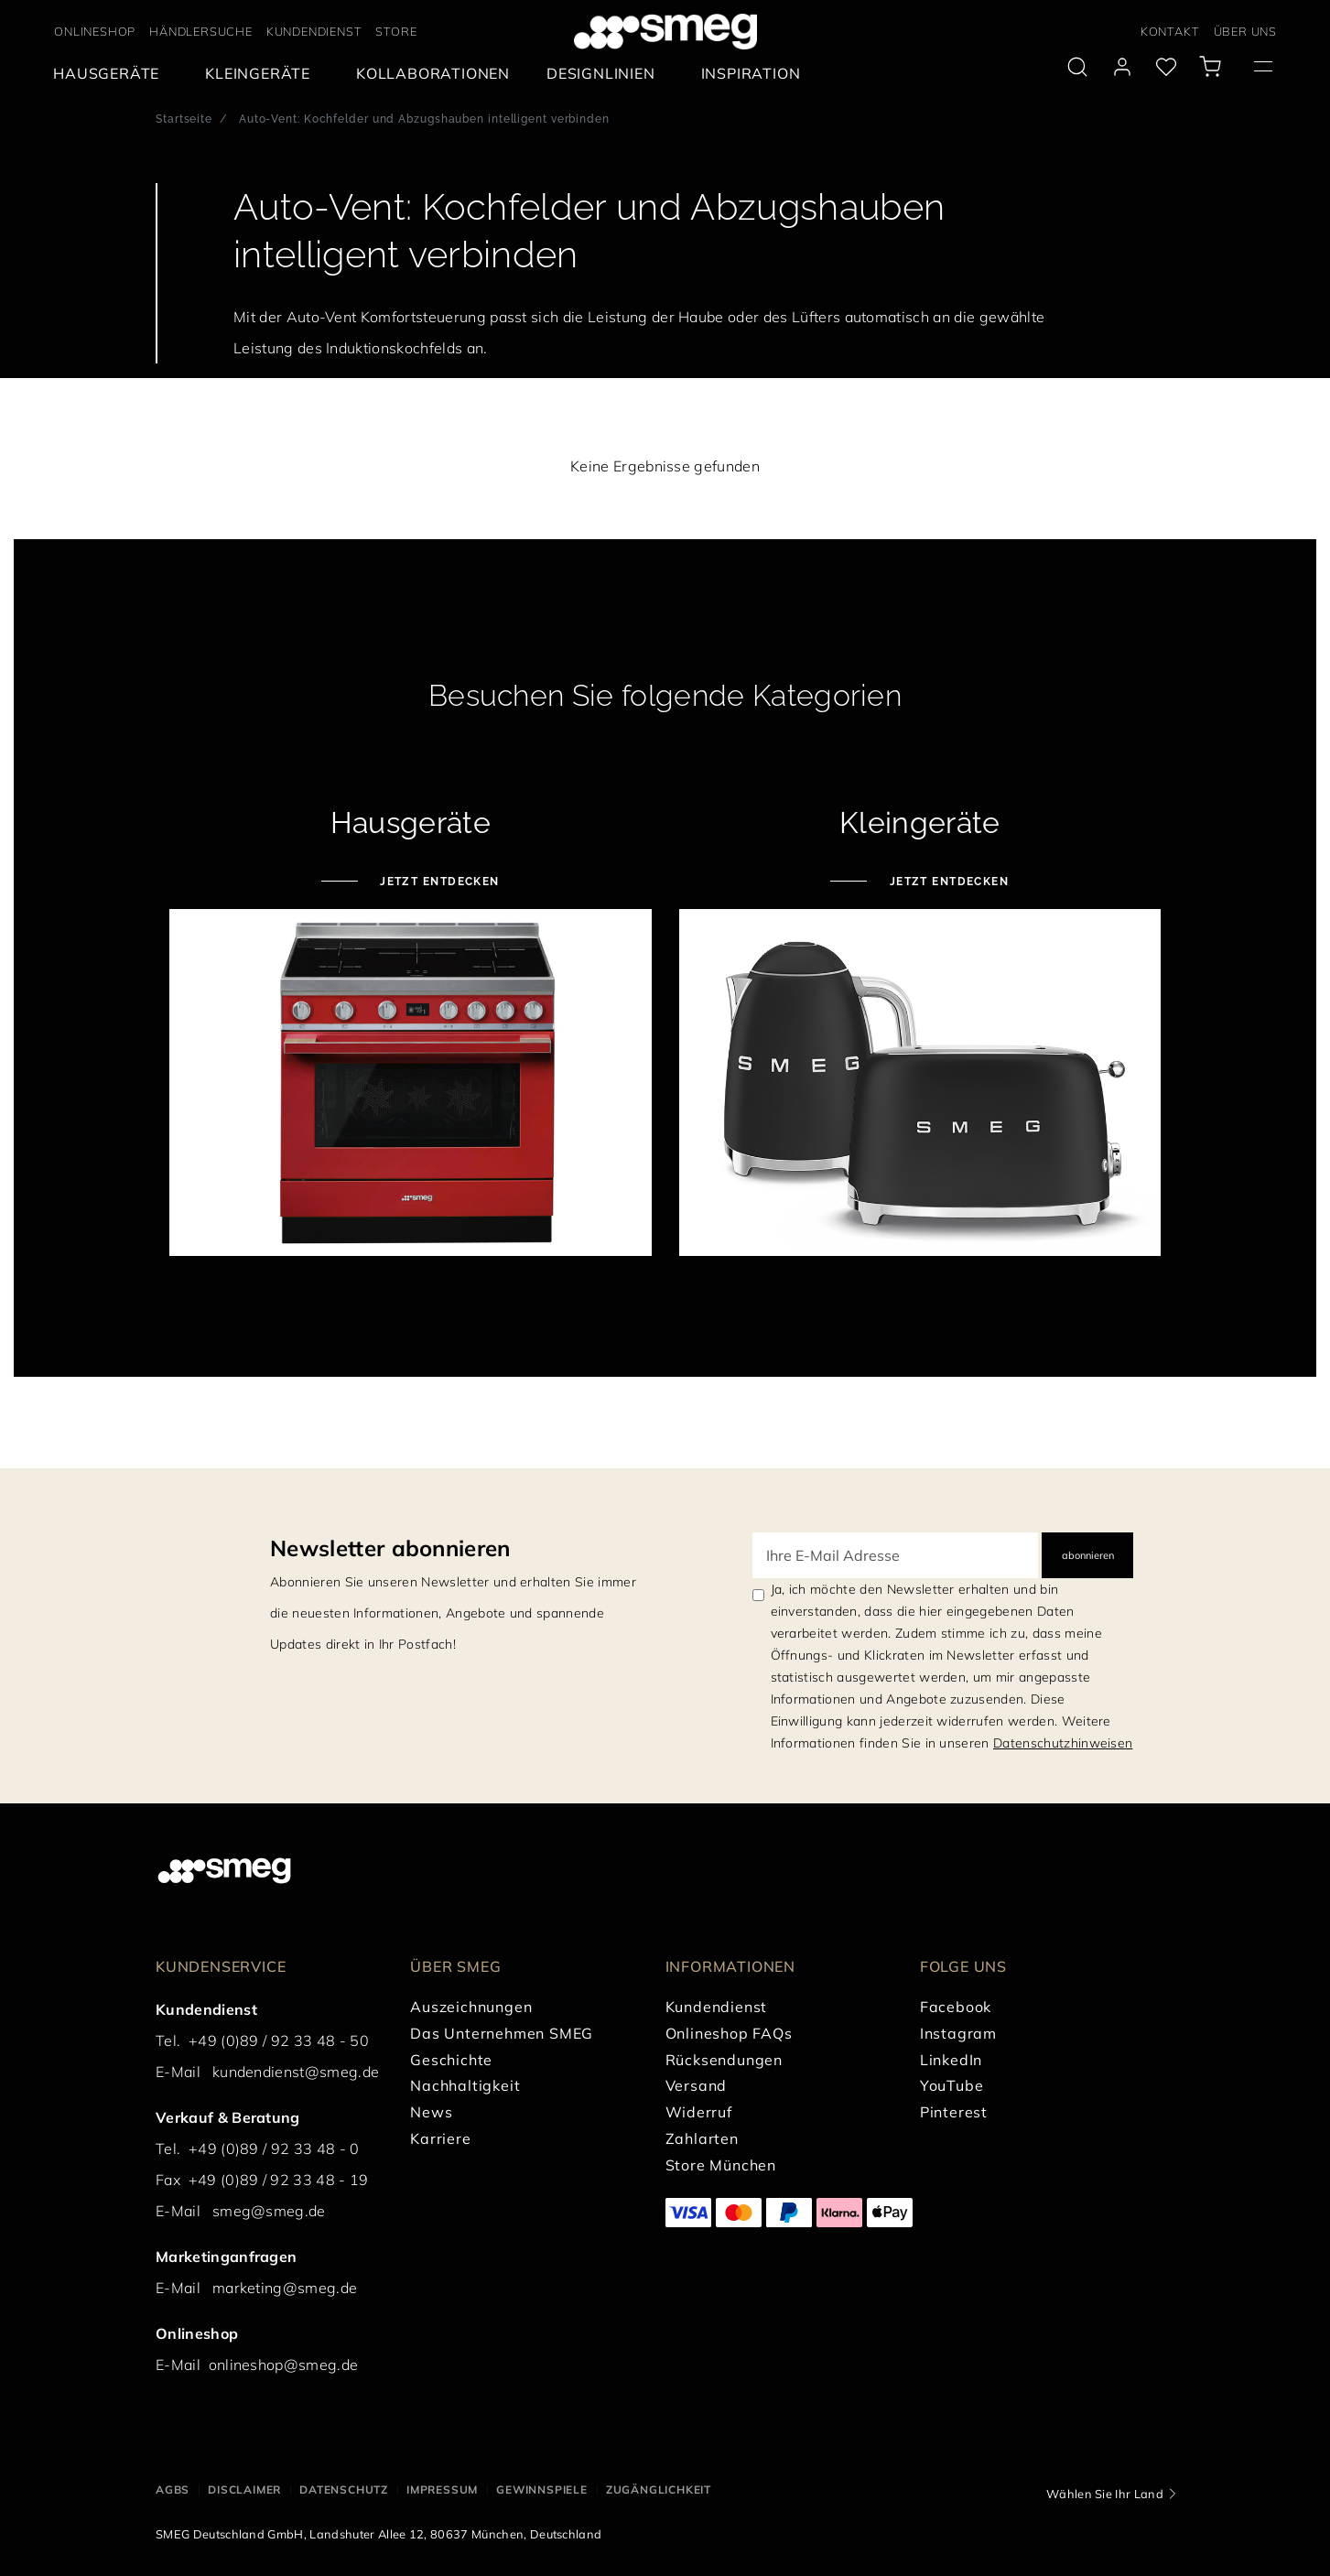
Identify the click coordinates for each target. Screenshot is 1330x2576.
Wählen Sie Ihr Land (1104, 2493)
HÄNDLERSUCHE (201, 31)
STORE (395, 31)
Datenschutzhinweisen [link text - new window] (1062, 1743)
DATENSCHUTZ (343, 2489)
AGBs (172, 2489)
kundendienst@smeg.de (295, 2071)
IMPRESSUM (442, 2489)
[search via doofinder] (1077, 66)
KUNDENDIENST (314, 31)
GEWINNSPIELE (542, 2489)
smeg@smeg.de (269, 2211)
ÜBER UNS (1245, 31)
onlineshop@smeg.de (284, 2364)
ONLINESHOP (94, 31)
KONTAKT (1170, 31)
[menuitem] (110, 73)
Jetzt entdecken (438, 881)
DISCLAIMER (244, 2489)
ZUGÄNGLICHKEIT (658, 2489)
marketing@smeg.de (284, 2287)
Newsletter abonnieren (390, 1548)
